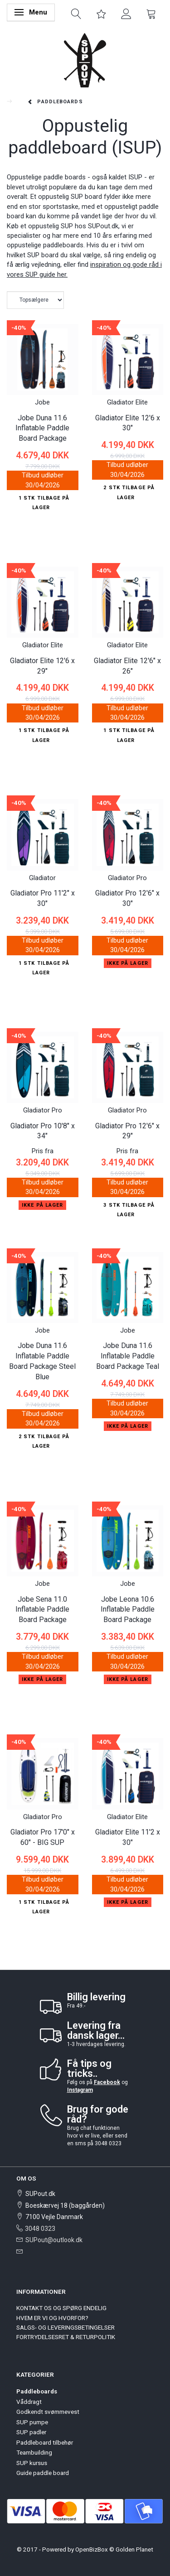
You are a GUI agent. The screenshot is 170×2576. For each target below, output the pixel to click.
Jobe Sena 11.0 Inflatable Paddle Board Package (42, 1609)
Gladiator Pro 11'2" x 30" (42, 898)
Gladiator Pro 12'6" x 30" (127, 898)
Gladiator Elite (127, 402)
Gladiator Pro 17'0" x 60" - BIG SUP (42, 1837)
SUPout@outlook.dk (54, 2240)
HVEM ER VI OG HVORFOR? (52, 2317)
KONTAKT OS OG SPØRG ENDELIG (61, 2307)
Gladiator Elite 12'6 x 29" (42, 665)
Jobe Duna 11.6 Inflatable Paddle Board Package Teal (127, 1356)
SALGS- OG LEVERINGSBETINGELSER (65, 2327)
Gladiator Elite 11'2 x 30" (127, 1837)
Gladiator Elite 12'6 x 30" (127, 423)
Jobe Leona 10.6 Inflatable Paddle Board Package (128, 1609)
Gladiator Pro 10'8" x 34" (42, 1131)
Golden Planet (134, 2549)
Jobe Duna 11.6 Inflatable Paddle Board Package (42, 428)
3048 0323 (40, 2228)
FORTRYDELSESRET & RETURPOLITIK (65, 2336)
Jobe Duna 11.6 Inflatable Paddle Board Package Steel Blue (42, 1361)
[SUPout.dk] (85, 59)
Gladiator (42, 878)
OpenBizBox (91, 2549)
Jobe (42, 402)
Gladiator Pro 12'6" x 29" (127, 1131)
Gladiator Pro (127, 878)
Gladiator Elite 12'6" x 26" (127, 665)
